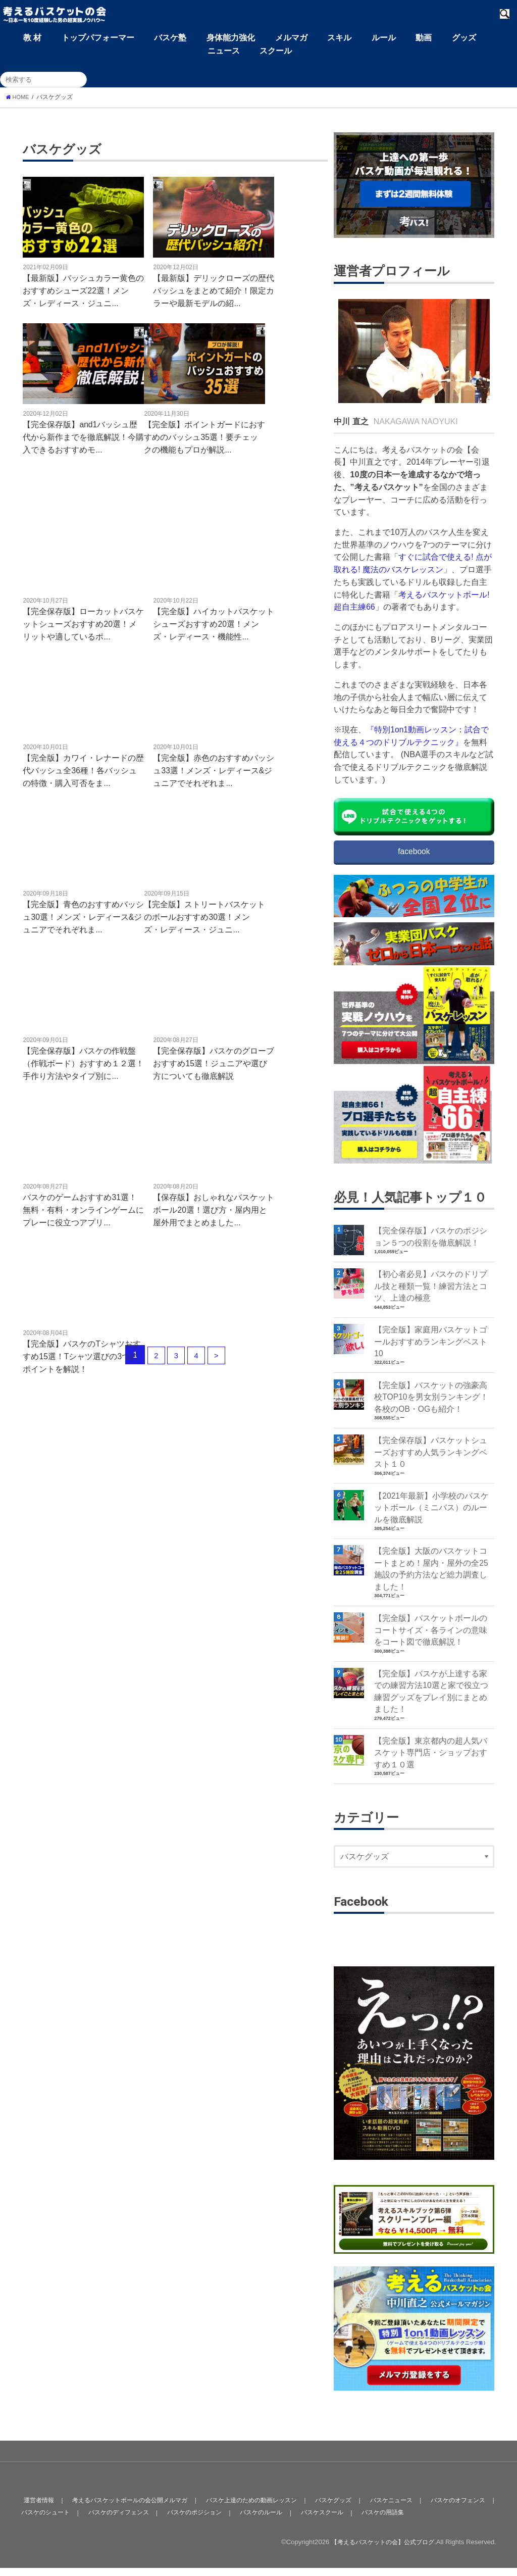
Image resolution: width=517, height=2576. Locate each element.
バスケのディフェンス (153, 2520)
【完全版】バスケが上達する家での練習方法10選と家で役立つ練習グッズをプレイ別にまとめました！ (431, 1708)
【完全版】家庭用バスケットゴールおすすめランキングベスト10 (430, 1346)
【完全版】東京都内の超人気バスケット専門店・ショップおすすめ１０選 (430, 1772)
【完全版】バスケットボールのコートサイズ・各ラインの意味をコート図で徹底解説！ (430, 1645)
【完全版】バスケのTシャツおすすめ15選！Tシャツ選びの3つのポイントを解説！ (82, 1356)
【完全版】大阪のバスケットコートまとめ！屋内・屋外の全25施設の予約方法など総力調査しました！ (431, 1581)
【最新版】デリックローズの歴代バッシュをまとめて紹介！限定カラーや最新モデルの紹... (213, 290)
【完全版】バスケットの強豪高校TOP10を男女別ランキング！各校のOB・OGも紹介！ (431, 1403)
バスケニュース (408, 2508)
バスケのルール (303, 2520)
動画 (424, 37)
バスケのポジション (233, 2520)
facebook (414, 851)
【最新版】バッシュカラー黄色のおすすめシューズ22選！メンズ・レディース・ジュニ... (83, 290)
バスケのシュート (77, 2520)
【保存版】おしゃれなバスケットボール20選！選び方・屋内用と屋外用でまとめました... (213, 1209)
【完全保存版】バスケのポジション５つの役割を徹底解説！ (430, 1238)
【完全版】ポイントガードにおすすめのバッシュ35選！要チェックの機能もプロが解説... (204, 437)
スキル (339, 37)
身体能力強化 (230, 37)
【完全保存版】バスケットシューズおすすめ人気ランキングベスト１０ (430, 1460)
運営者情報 (37, 2508)
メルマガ (291, 37)
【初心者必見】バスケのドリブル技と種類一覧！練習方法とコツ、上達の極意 (430, 1289)
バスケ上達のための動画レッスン (262, 2508)
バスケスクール (366, 2520)
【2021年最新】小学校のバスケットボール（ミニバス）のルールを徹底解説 (432, 1517)
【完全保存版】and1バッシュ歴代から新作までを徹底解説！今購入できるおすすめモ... (83, 437)
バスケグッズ (348, 2508)
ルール (384, 37)
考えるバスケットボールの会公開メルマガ (133, 2508)
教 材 (32, 37)
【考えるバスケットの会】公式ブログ (378, 2550)
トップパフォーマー (98, 37)
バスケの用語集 (429, 2520)
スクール (276, 50)
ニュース (224, 50)
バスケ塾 (170, 37)
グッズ (464, 37)
